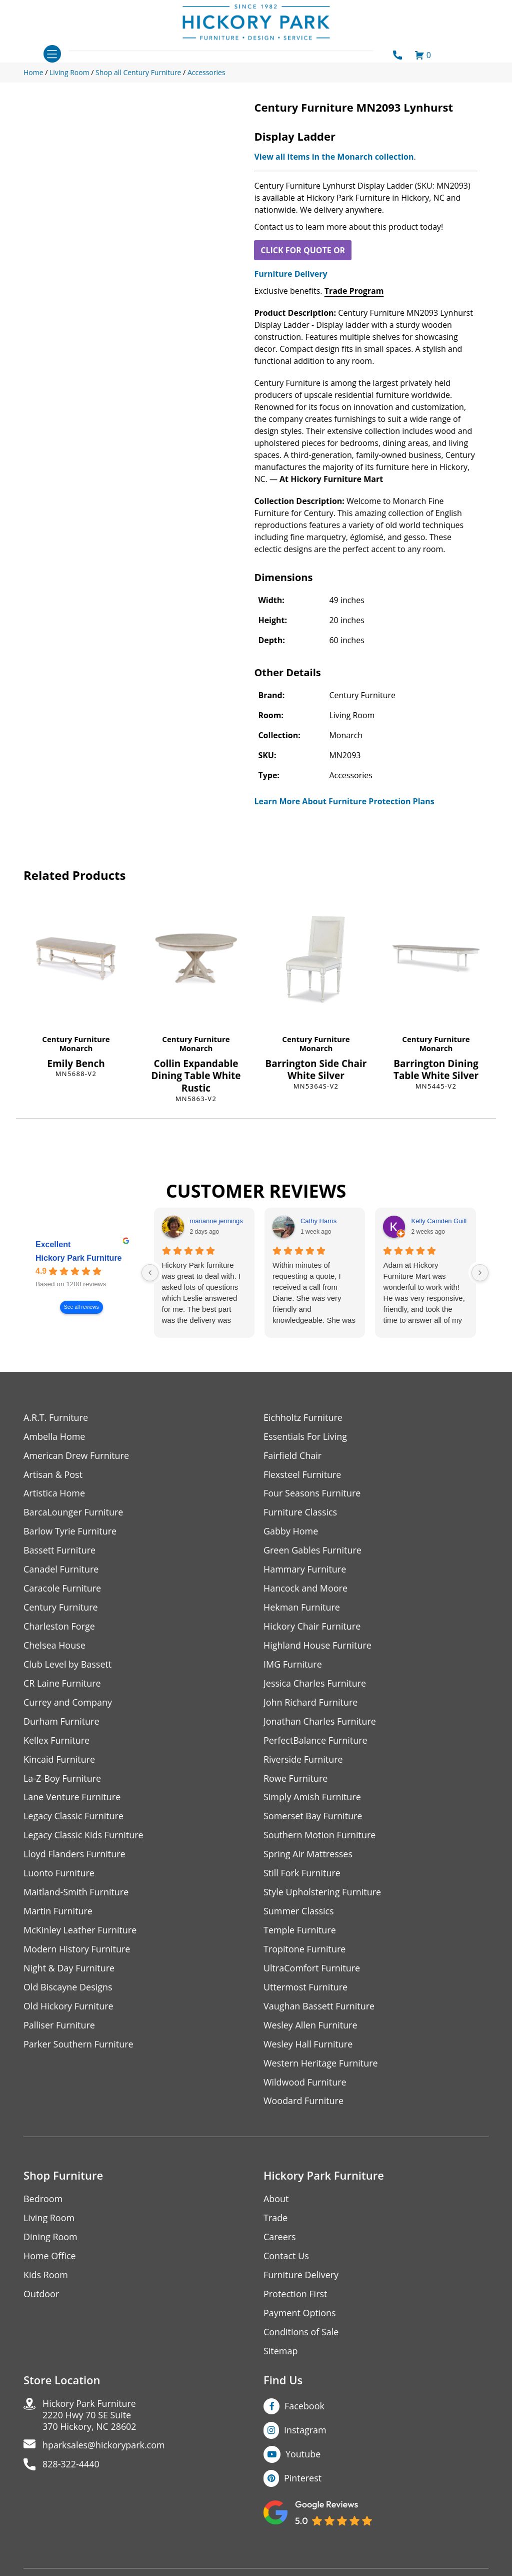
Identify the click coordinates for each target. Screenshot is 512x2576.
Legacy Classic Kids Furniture (84, 1836)
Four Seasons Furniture (312, 1493)
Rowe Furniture (296, 1779)
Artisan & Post (53, 1474)
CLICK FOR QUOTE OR (302, 250)
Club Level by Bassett (68, 1665)
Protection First (296, 2295)
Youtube (303, 2455)
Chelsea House (55, 1646)
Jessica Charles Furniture (315, 1684)
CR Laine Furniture (62, 1684)
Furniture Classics (301, 1512)
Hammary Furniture (305, 1570)
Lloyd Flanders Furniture (75, 1855)
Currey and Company (68, 1703)
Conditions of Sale (301, 2333)
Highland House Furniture (318, 1646)
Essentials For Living (306, 1436)
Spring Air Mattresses (308, 1855)
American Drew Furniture (77, 1455)
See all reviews (81, 1307)
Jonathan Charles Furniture (320, 1722)
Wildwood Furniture (305, 2083)
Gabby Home (291, 1531)
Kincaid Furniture (60, 1760)
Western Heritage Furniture (321, 2064)
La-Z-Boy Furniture (63, 1779)
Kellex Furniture (57, 1741)
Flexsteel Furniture (303, 1474)
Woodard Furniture (304, 2102)
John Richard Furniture (311, 1703)
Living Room (49, 2219)
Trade (276, 2219)
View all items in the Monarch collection (334, 156)
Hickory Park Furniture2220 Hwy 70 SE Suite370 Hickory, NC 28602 (89, 2416)
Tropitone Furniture (305, 1950)
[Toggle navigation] (52, 54)
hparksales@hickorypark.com (104, 2447)
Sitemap (281, 2352)
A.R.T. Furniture (56, 1417)
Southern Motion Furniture (320, 1836)
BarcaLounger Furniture (74, 1512)
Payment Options (300, 2314)
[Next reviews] (480, 1272)
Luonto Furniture (59, 1874)
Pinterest (303, 2479)
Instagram (305, 2431)
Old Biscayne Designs (68, 1988)
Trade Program (354, 290)
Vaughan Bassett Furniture (319, 2007)
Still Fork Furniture (302, 1874)
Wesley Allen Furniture (311, 2026)
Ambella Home (55, 1436)
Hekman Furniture (302, 1608)
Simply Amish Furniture (312, 1798)
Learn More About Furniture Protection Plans (344, 801)
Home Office (50, 2257)
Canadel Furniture (61, 1570)
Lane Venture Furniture (72, 1798)
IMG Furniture (293, 1665)
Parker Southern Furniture (79, 2045)
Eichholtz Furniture (303, 1417)
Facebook (304, 2407)
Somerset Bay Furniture (313, 1817)
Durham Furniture (62, 1722)
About (276, 2200)
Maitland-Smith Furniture (76, 1893)
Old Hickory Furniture (69, 2007)
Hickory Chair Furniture (312, 1627)
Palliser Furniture (59, 2026)
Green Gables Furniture (313, 1551)
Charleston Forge (59, 1627)
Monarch (76, 1048)
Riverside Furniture (303, 1760)
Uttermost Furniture (306, 1988)
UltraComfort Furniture (312, 1969)
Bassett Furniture (60, 1551)
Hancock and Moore (306, 1589)
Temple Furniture (300, 1931)
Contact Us (286, 2257)
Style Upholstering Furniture (323, 1893)
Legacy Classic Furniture (74, 1817)
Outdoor (41, 2295)
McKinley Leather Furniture (80, 1931)
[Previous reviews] (150, 1272)
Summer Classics (299, 1912)
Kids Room (46, 2276)
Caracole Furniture (63, 1589)
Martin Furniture (58, 1912)
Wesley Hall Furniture (308, 2045)
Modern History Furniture (77, 1950)
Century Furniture (76, 1039)
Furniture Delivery (290, 273)
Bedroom (43, 2200)
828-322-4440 (71, 2466)
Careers (280, 2238)
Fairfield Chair (293, 1455)
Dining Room (51, 2238)
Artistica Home (54, 1493)
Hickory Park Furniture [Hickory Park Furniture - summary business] (79, 1258)
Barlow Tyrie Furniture (70, 1531)
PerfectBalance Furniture (316, 1741)
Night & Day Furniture (69, 1969)
